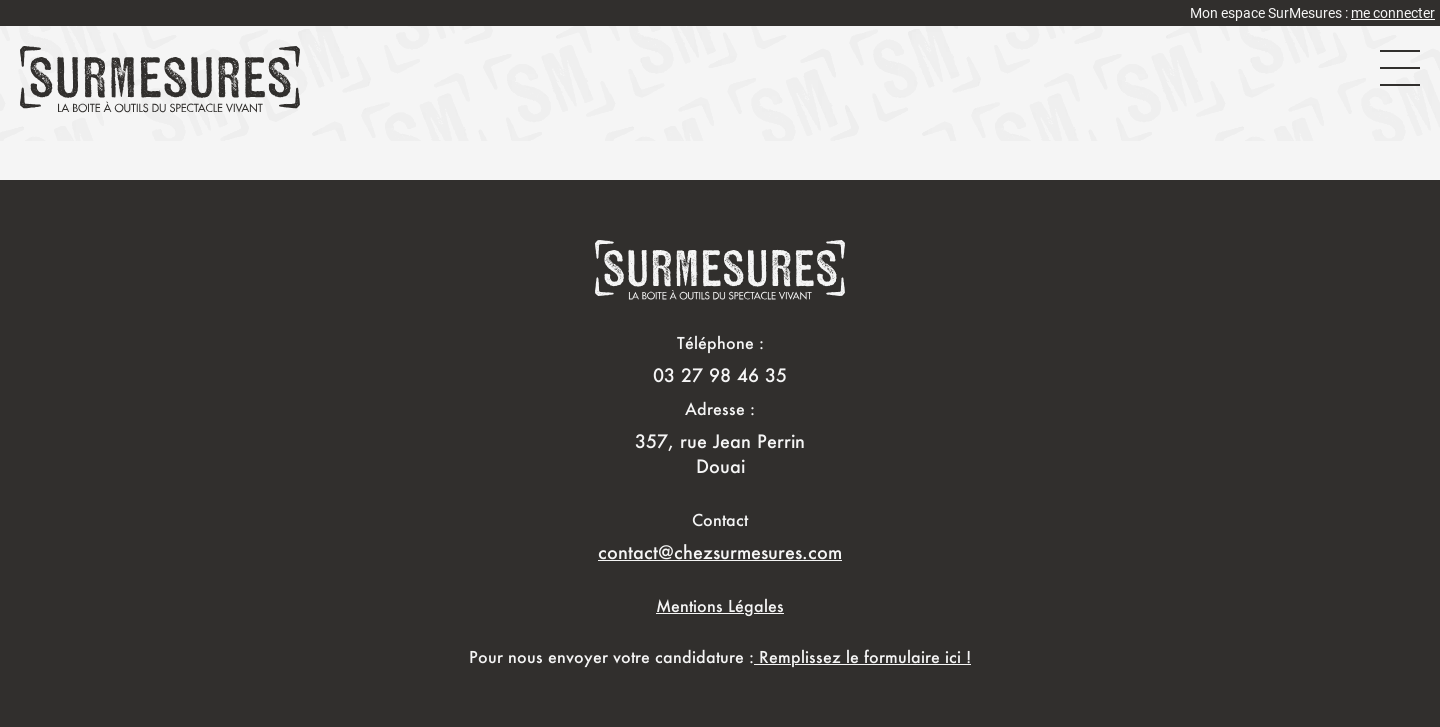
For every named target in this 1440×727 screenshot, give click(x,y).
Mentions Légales (720, 605)
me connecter (1393, 13)
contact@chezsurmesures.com (720, 552)
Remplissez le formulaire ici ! (862, 656)
